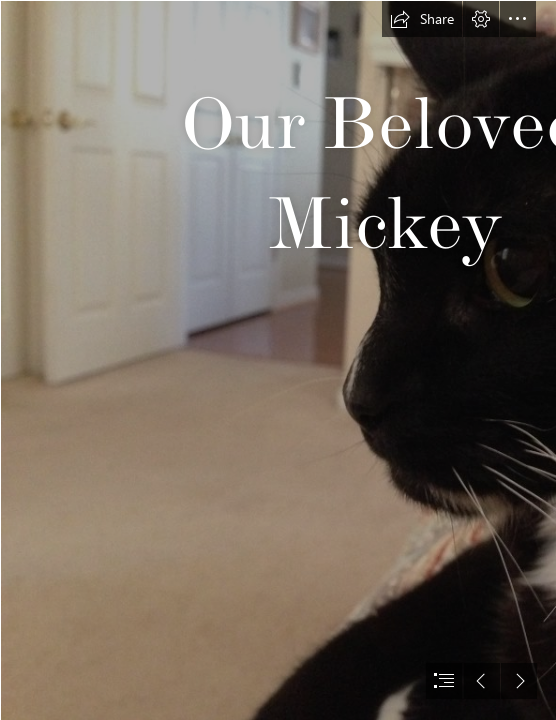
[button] (422, 19)
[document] (278, 360)
